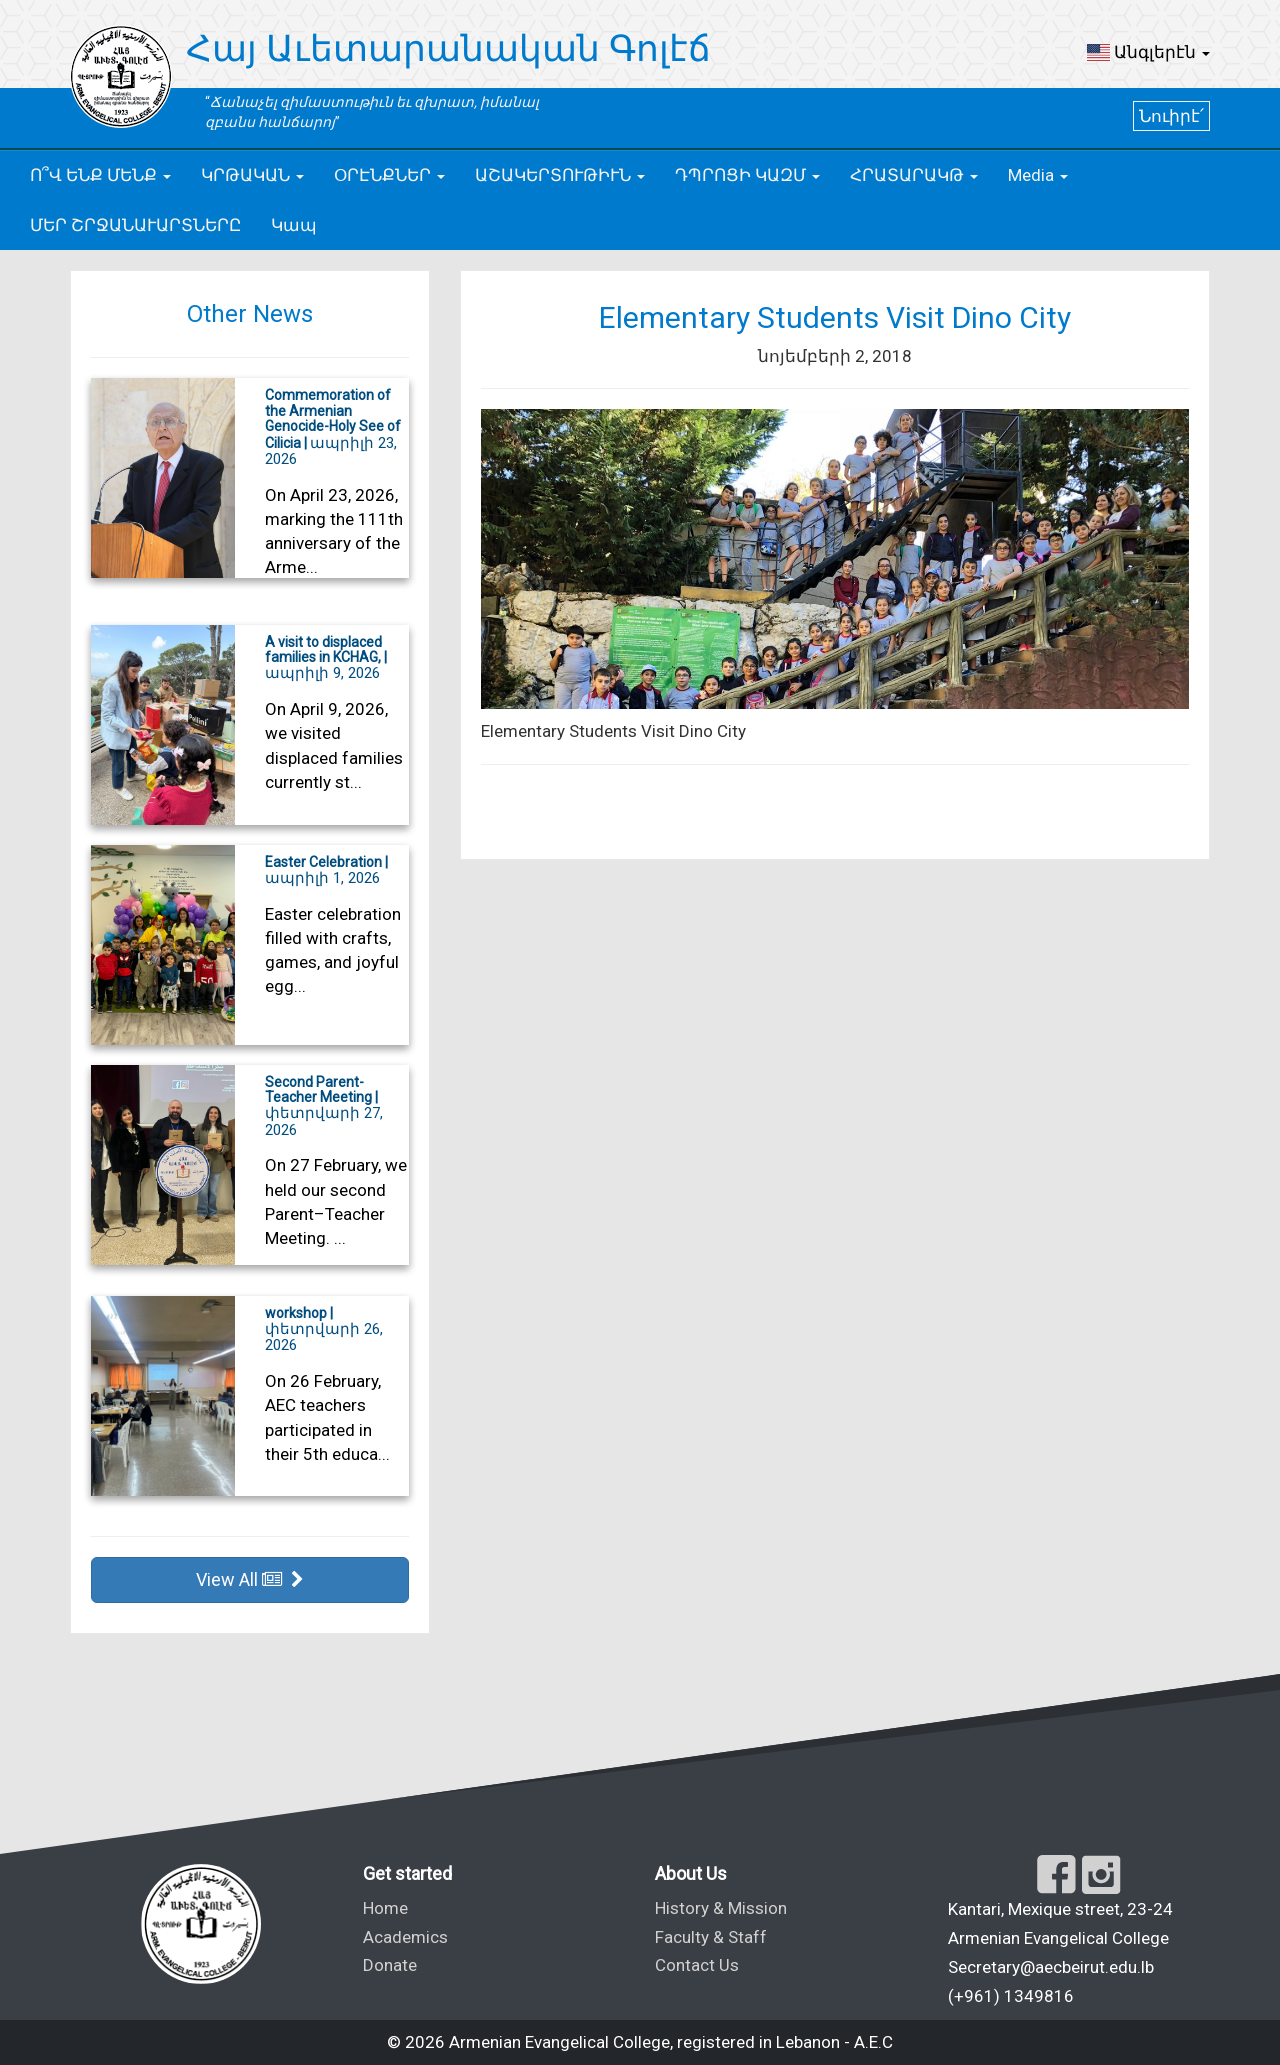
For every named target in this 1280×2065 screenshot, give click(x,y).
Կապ (294, 225)
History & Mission (721, 1908)
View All (250, 1579)
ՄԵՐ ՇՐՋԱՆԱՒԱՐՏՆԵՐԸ (135, 225)
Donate (390, 1965)
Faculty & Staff (711, 1937)
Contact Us (697, 1965)
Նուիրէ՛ (1171, 116)
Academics (405, 1937)
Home (385, 1908)
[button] (1148, 52)
